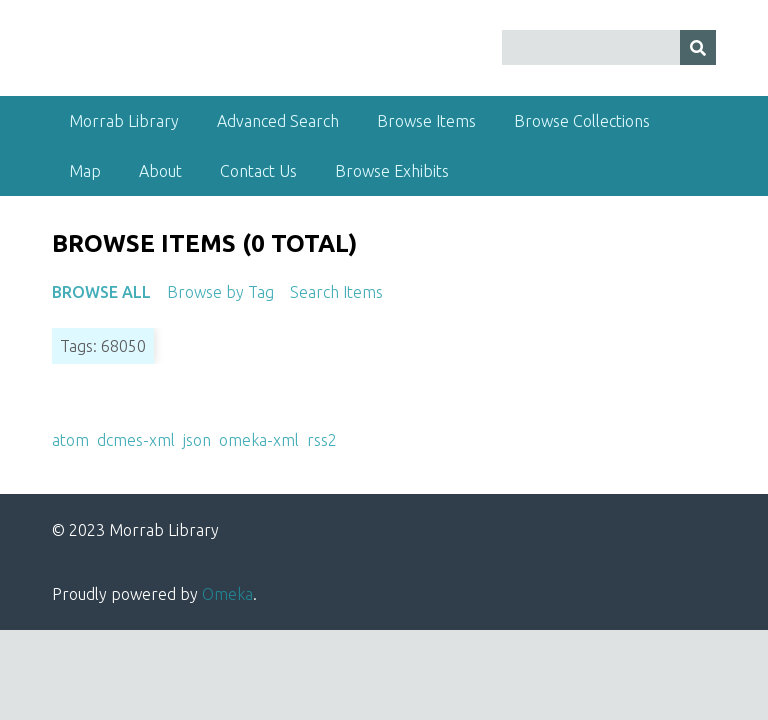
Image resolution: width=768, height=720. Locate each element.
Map (85, 171)
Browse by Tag (220, 292)
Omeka (227, 594)
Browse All (101, 292)
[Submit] (698, 47)
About (160, 171)
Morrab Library (124, 121)
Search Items (336, 292)
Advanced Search (278, 121)
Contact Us (258, 171)
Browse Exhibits (392, 171)
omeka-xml (259, 440)
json (197, 440)
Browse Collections (582, 121)
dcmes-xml (136, 440)
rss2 (322, 440)
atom (70, 440)
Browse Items (426, 121)
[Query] (609, 47)
